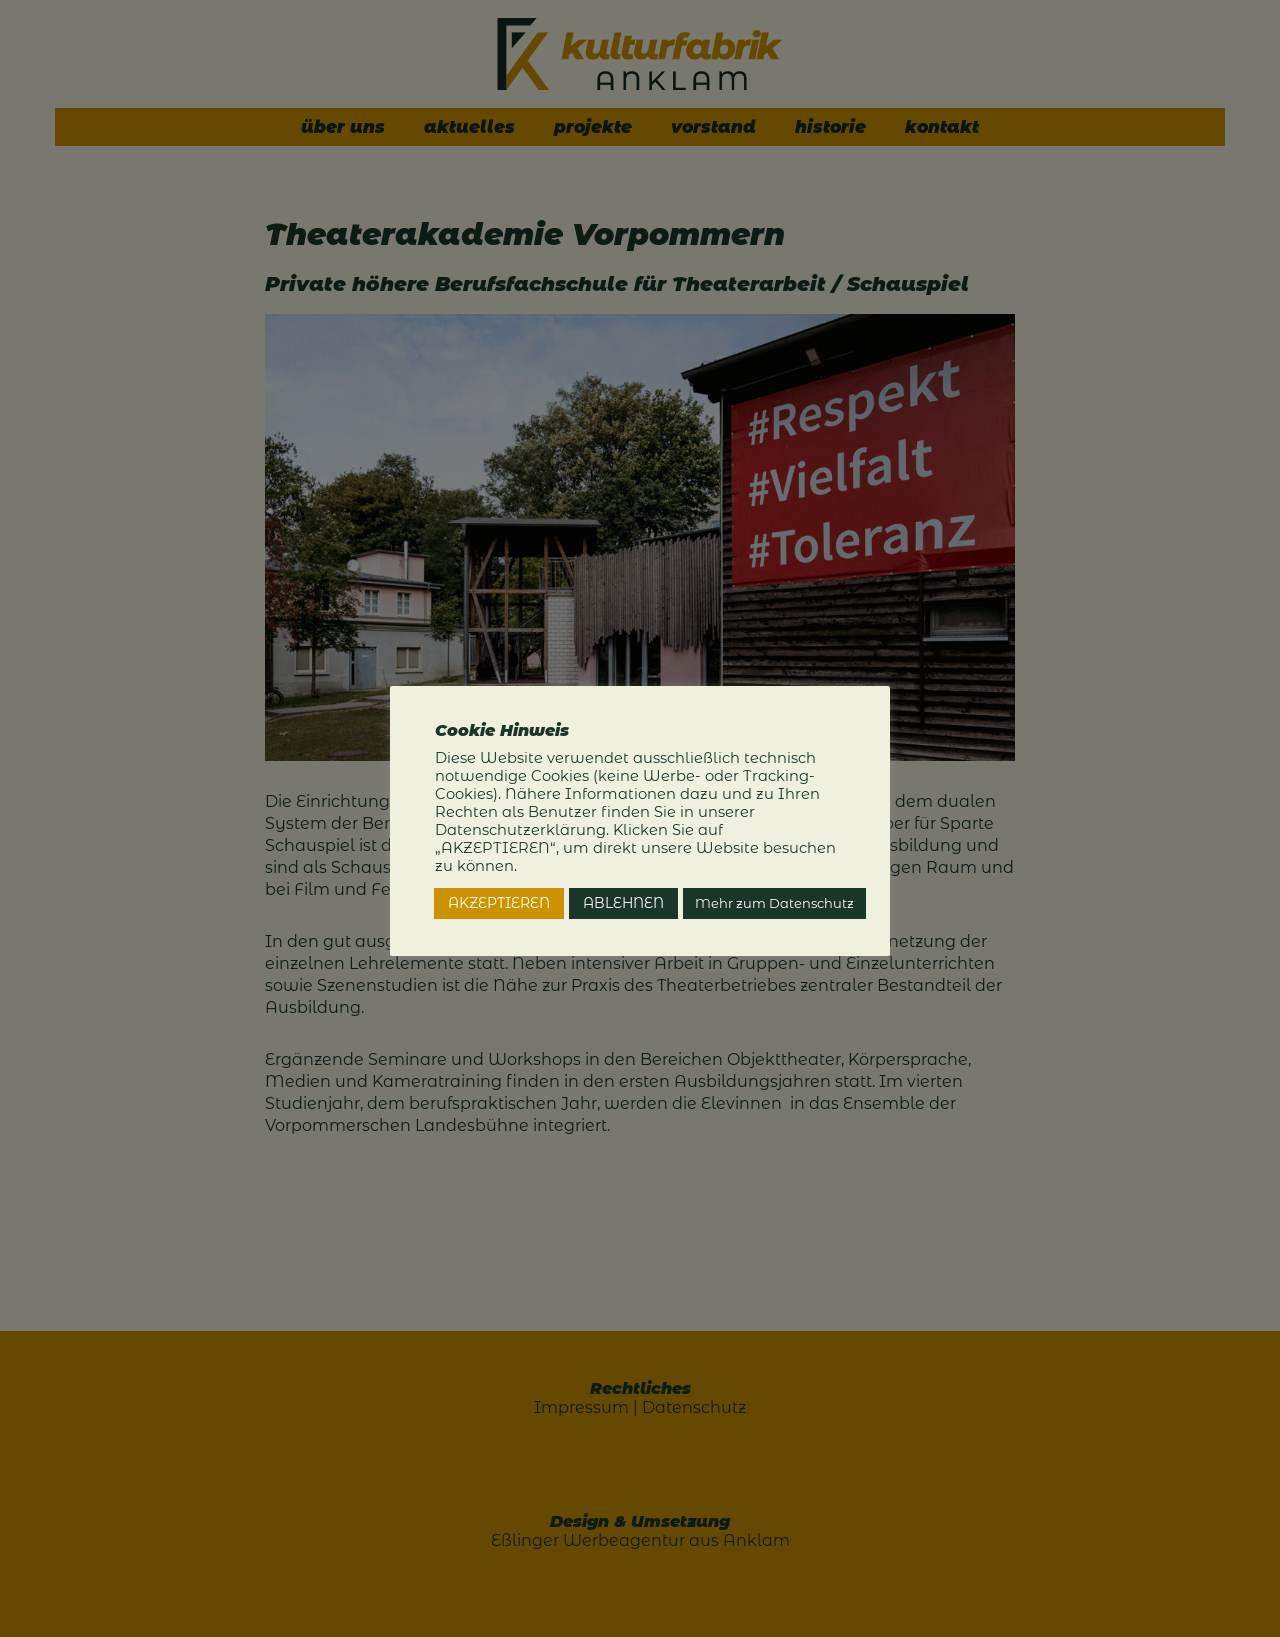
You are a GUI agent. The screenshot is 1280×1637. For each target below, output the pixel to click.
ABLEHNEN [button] (623, 903)
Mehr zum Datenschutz (774, 903)
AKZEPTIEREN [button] (499, 903)
